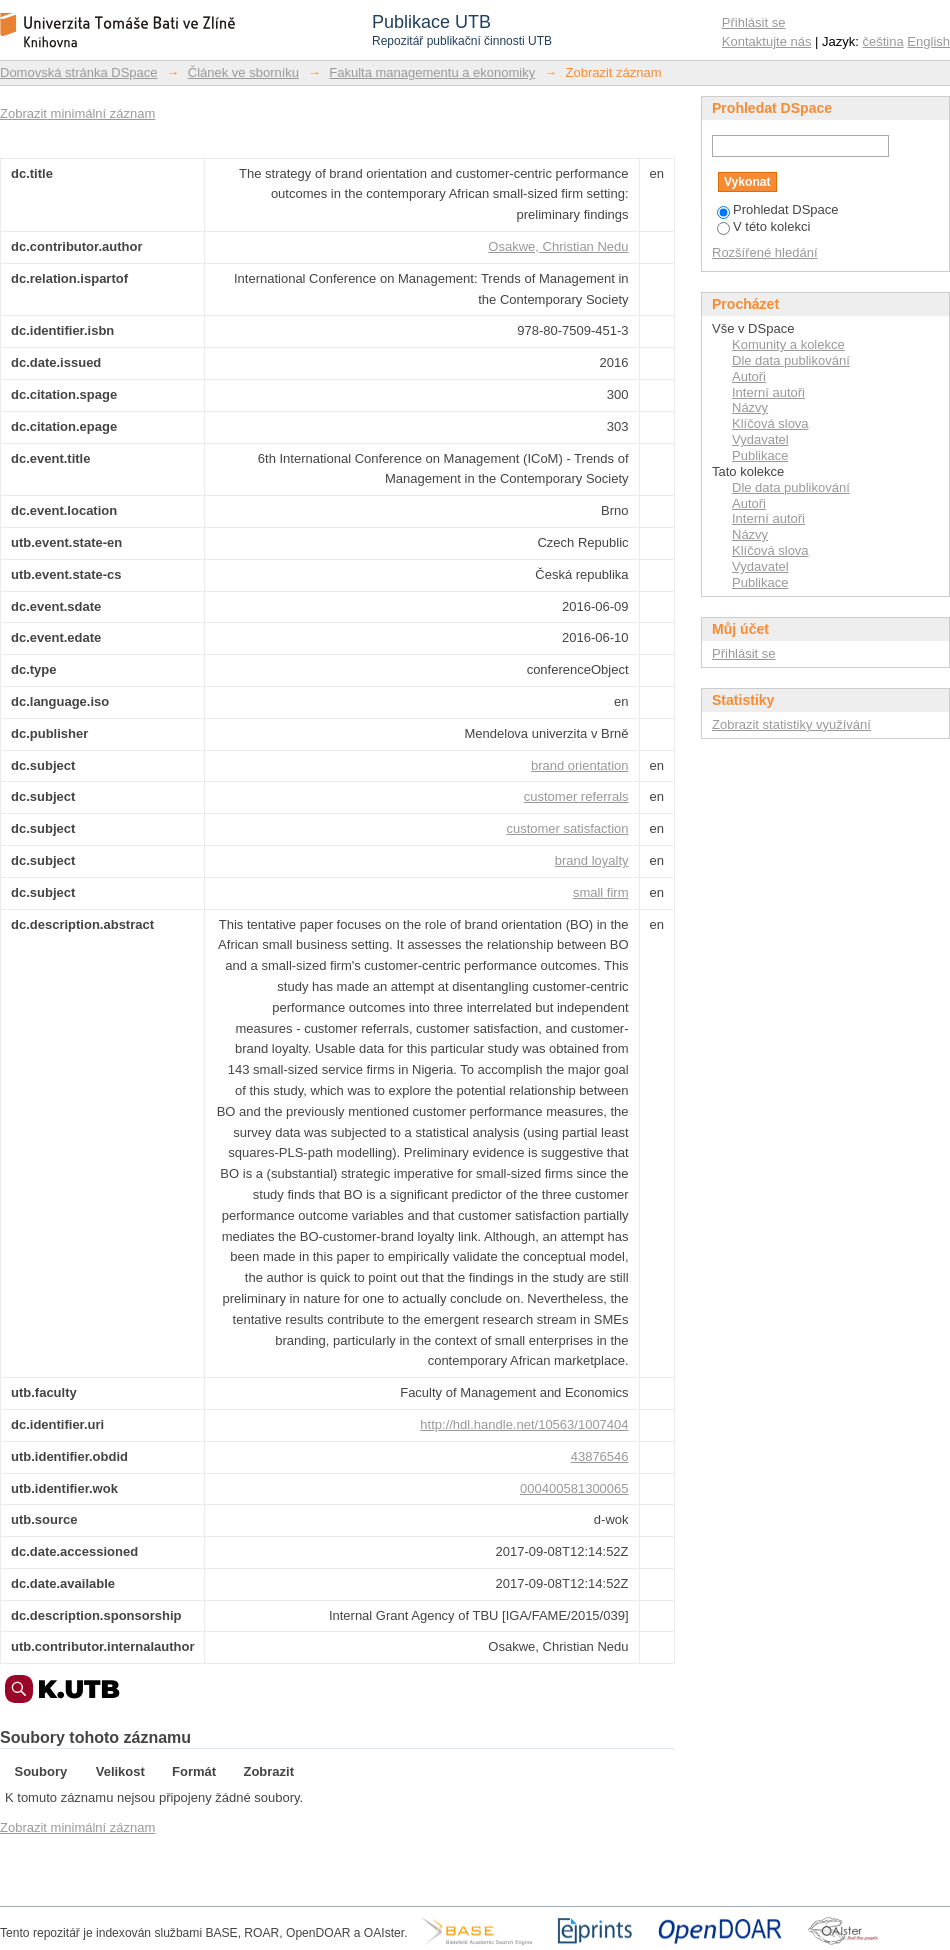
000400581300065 (574, 1488)
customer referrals (576, 796)
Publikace (760, 455)
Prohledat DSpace (778, 209)
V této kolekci (763, 226)
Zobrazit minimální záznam (77, 113)
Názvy (750, 407)
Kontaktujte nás (767, 41)
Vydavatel (760, 439)
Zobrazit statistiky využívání (791, 724)
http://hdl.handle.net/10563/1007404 (524, 1424)
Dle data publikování (791, 360)
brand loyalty (592, 860)
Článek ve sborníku (243, 72)
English (928, 41)
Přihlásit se (754, 22)
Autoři (749, 376)
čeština (883, 41)
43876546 (600, 1456)
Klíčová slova (770, 423)
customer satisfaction (567, 828)
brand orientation (580, 765)
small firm (601, 892)
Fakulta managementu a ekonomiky (432, 72)
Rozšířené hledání (765, 252)
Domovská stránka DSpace (79, 72)
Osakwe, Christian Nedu (558, 246)
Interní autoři (768, 392)
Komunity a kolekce (788, 344)
